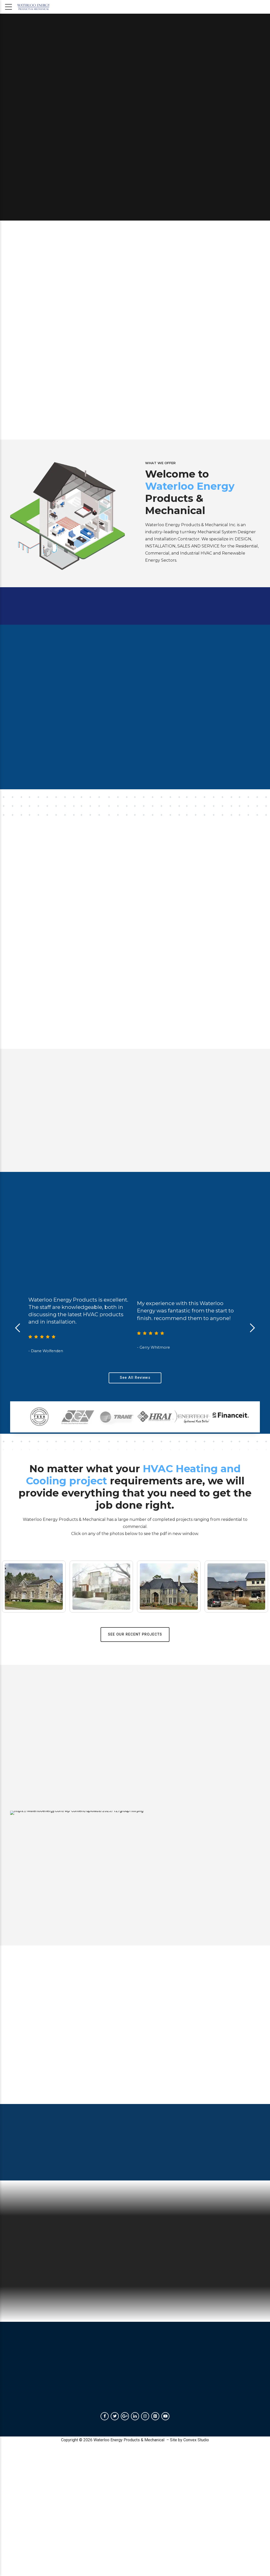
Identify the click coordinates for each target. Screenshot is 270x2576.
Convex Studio (196, 2374)
